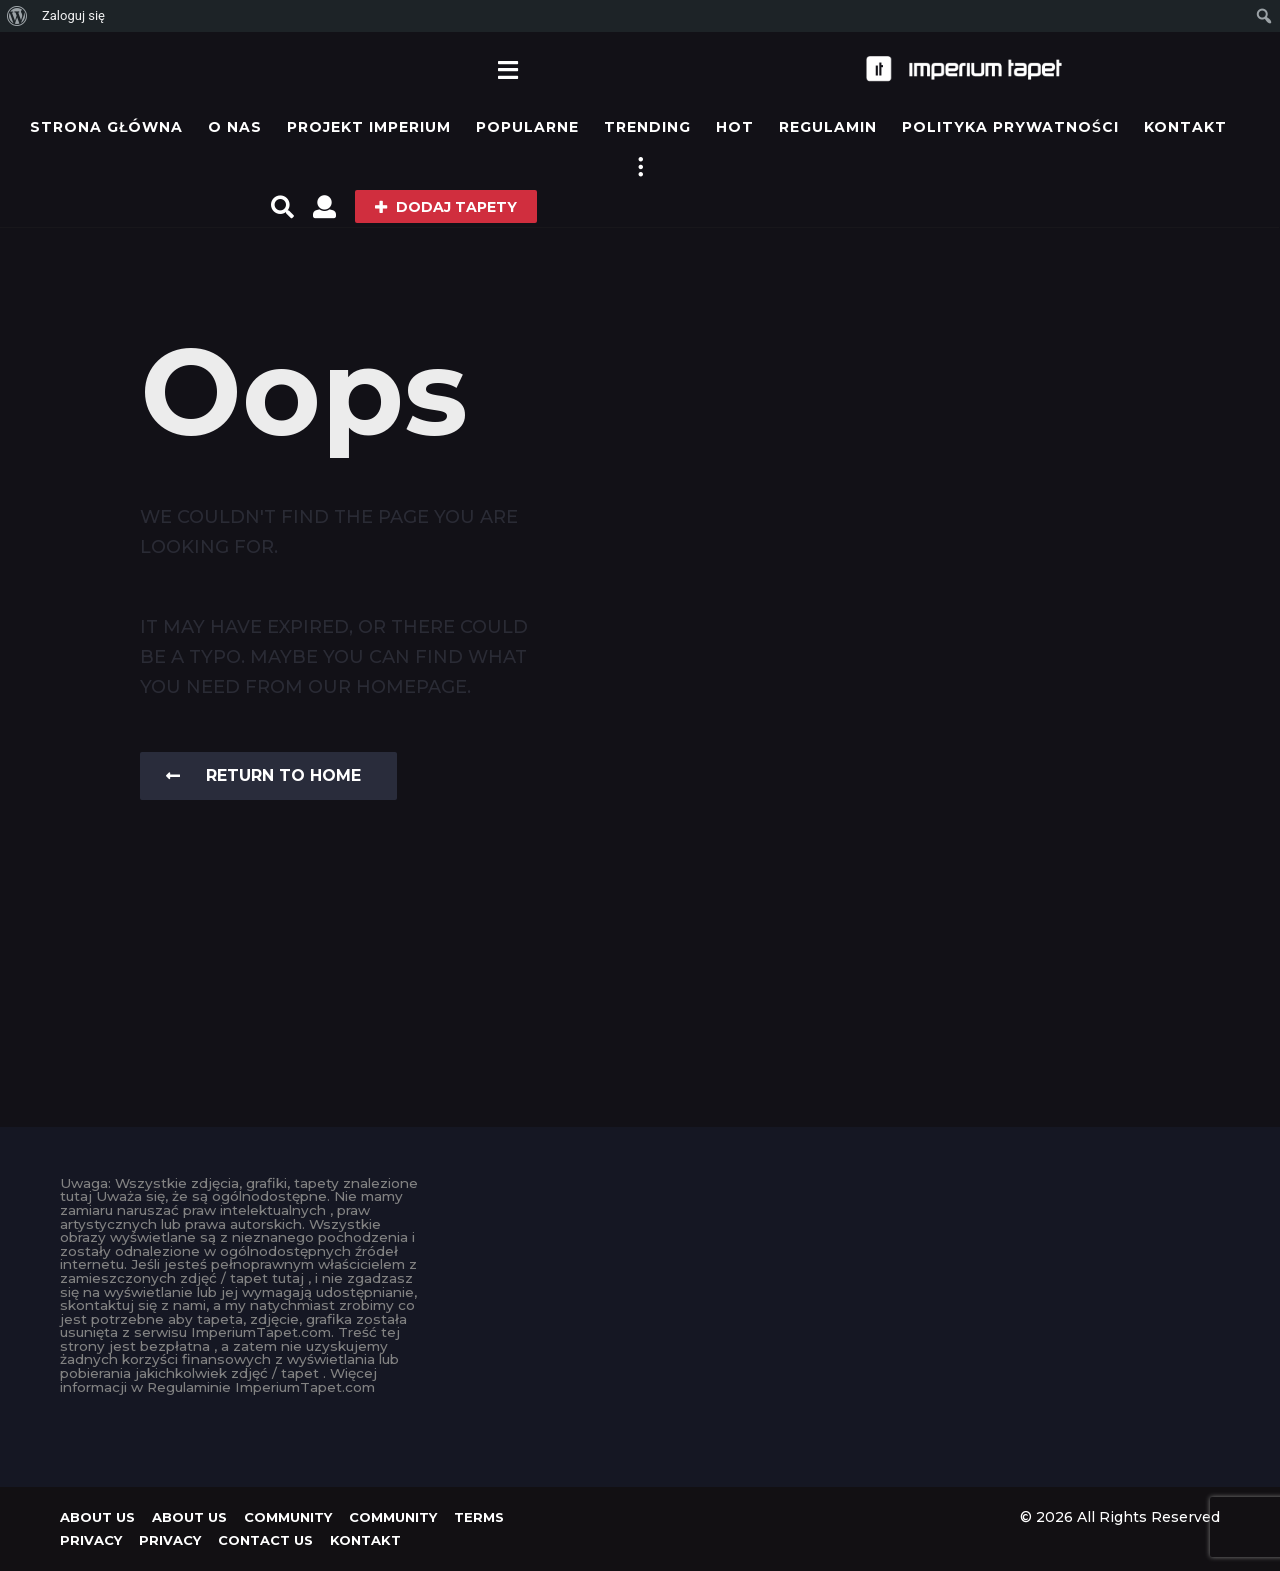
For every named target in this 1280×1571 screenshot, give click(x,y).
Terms (479, 1517)
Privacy (91, 1540)
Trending (647, 127)
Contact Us (265, 1540)
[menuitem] (17, 16)
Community (288, 1517)
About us (97, 1517)
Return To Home (263, 775)
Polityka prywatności (1010, 127)
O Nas (235, 127)
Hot (735, 127)
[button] (507, 69)
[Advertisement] (640, 1317)
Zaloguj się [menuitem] (73, 15)
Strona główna (106, 127)
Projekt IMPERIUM (369, 127)
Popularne (527, 127)
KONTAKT (1185, 127)
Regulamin (828, 127)
